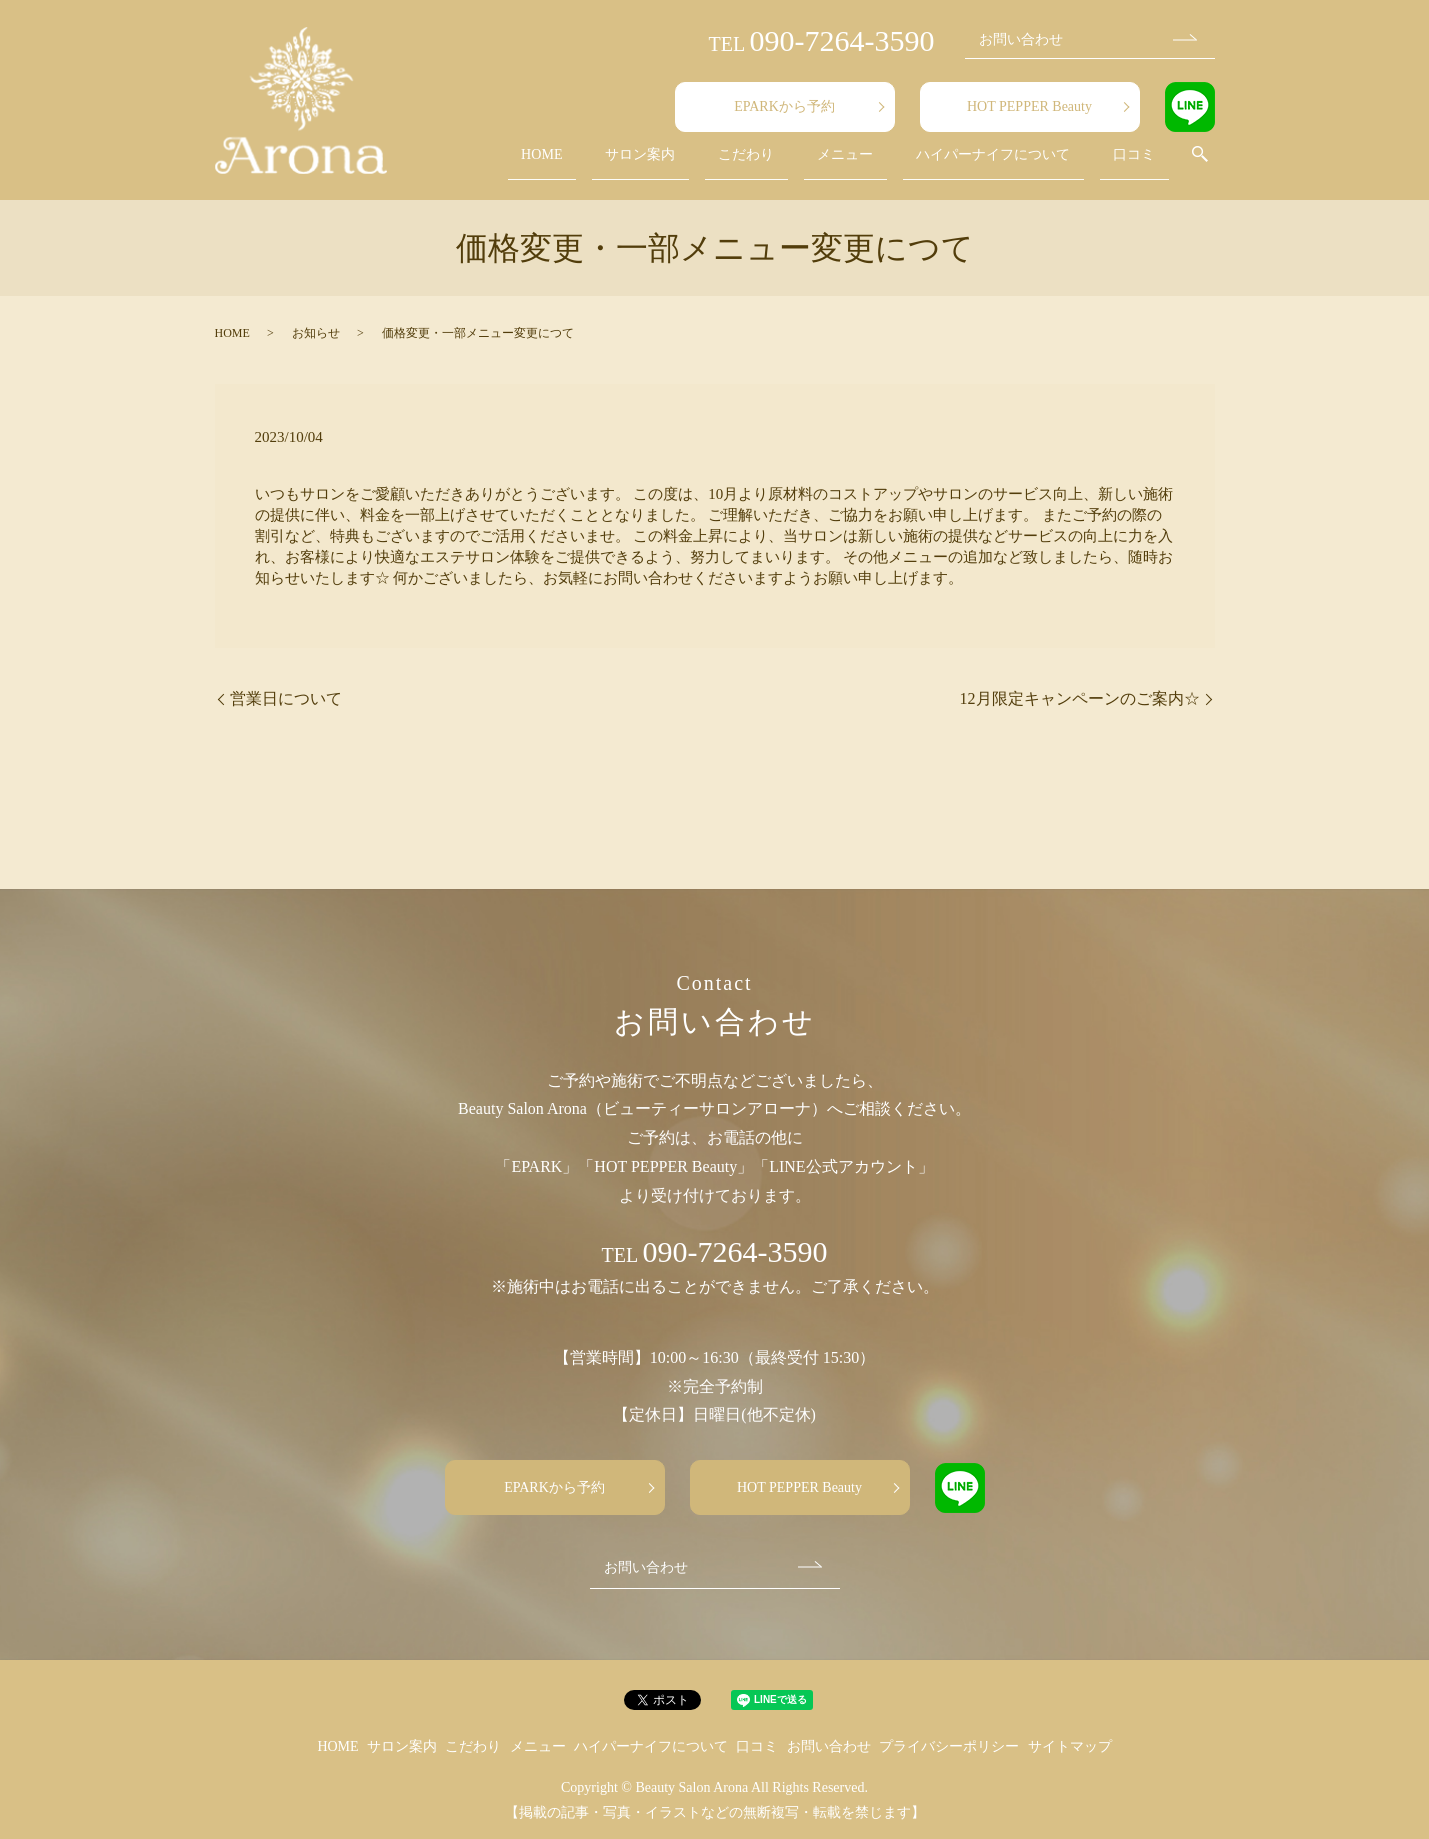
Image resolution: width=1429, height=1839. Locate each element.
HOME (632, 163)
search (1200, 164)
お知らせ (316, 333)
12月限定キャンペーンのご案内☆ (1080, 698)
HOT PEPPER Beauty (1029, 106)
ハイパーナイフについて (1017, 163)
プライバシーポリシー (949, 1746)
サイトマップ (1070, 1746)
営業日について (286, 698)
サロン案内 (713, 163)
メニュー (881, 163)
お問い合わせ (1021, 39)
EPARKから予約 (784, 106)
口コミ (1145, 163)
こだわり (801, 163)
